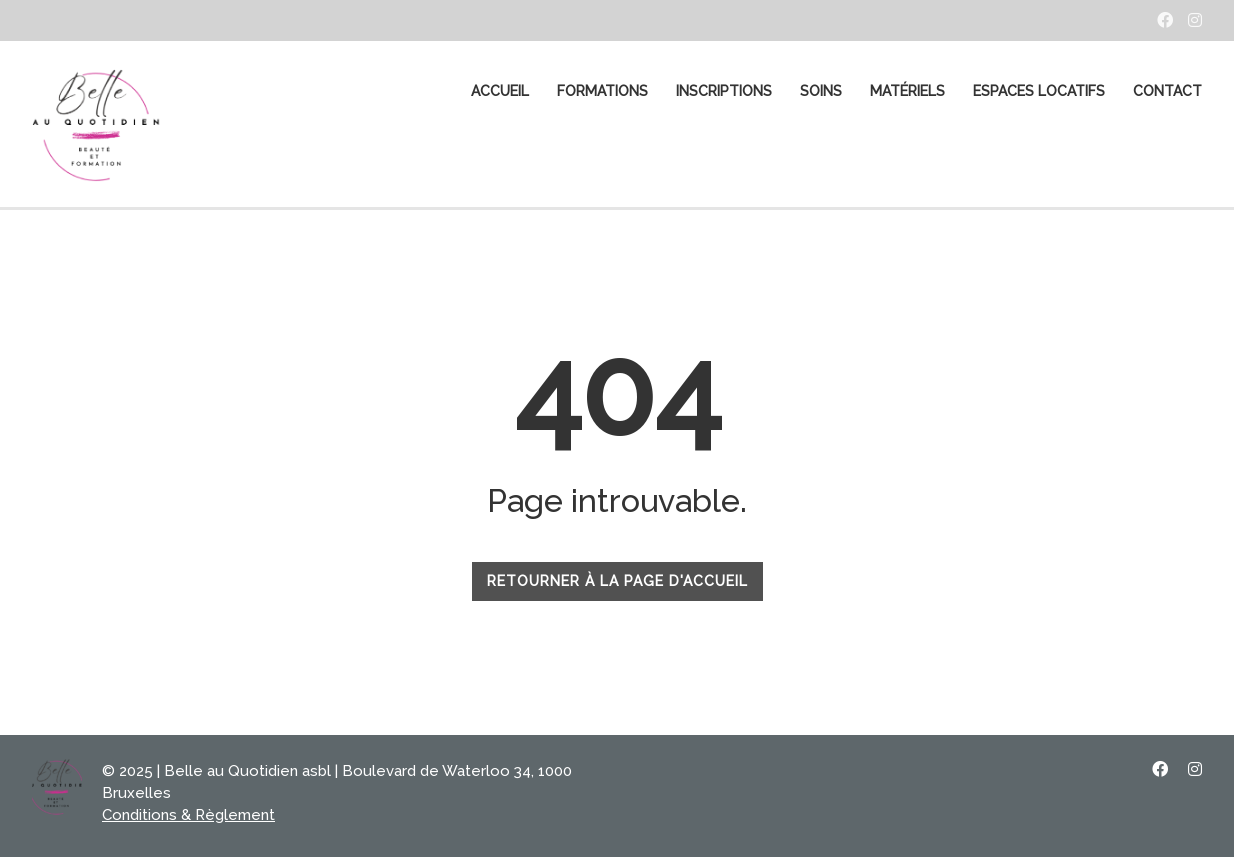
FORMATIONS (602, 91)
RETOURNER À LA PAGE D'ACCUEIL (617, 581)
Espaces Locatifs (1039, 91)
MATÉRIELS (907, 91)
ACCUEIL (500, 91)
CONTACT (1167, 91)
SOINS (821, 91)
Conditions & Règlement (188, 815)
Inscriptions (724, 91)
